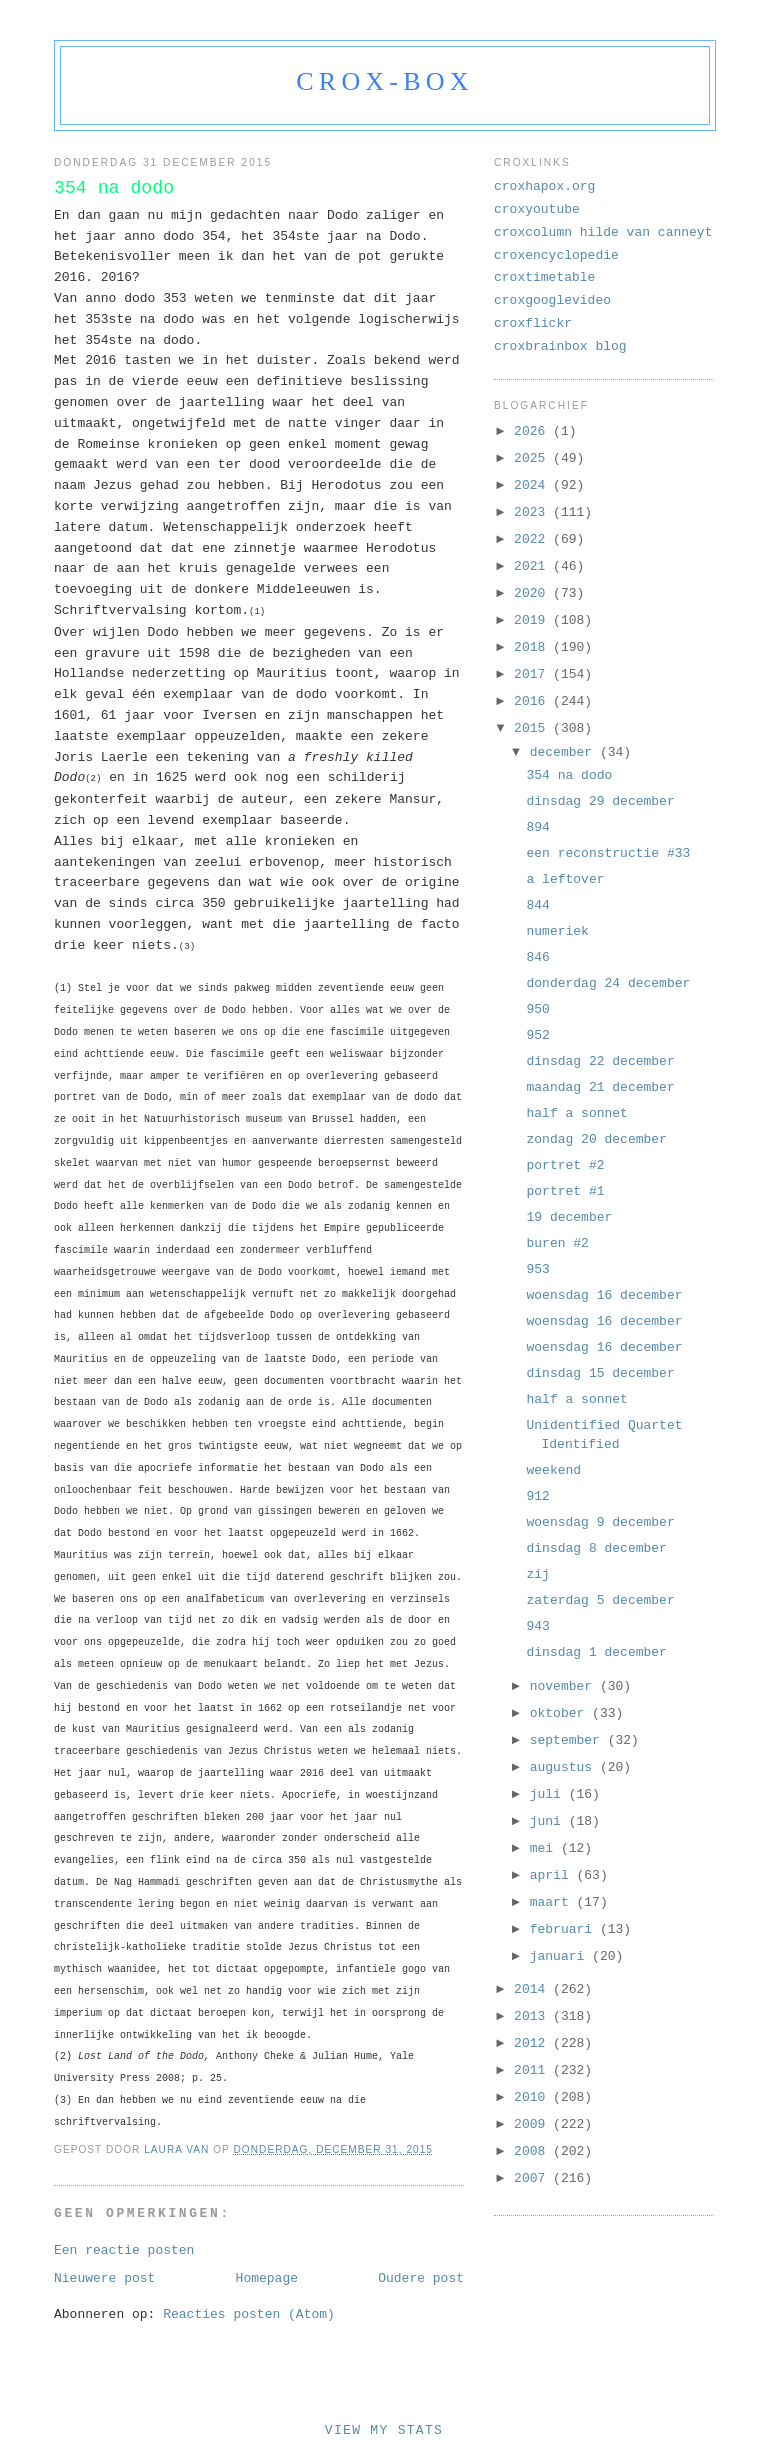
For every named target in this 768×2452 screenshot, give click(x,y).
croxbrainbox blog (560, 346)
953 (537, 1269)
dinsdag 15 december (600, 1373)
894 (537, 827)
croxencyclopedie (556, 255)
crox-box (384, 81)
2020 (533, 593)
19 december (569, 1217)
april (553, 1875)
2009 (533, 2124)
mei (545, 1848)
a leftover (565, 879)
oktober (561, 1713)
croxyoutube (537, 209)
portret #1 (565, 1191)
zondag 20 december (596, 1139)
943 (537, 1626)
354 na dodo (569, 775)
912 (537, 1496)
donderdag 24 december (608, 983)
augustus (565, 1767)
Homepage (267, 2278)
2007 (533, 2178)
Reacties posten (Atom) (249, 2314)
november (565, 1686)
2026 (533, 431)
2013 (533, 2016)
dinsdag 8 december (596, 1548)
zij (537, 1574)
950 (537, 1009)
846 (537, 957)
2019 (533, 620)
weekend (553, 1470)
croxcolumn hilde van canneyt (603, 232)
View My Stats (384, 2430)
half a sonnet (576, 1113)
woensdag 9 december (600, 1522)
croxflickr (533, 323)
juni (549, 1821)
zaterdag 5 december (600, 1600)
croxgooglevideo (552, 300)
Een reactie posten (124, 2250)
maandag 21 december (600, 1087)
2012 (533, 2043)
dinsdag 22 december (600, 1061)
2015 (533, 728)
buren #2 (557, 1243)
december (565, 752)
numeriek (557, 931)
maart (553, 1902)
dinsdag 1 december (596, 1652)
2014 (533, 1989)
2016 (533, 701)
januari (561, 1956)
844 (537, 905)
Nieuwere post (104, 2278)
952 (537, 1035)
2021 (533, 566)
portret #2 (565, 1165)
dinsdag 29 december (600, 801)
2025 (533, 458)
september (569, 1740)
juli (549, 1794)
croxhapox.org (544, 186)
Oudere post (421, 2278)
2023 (533, 512)
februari (565, 1929)
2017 (533, 674)
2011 (533, 2070)
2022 (533, 539)
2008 (533, 2151)
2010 (533, 2097)
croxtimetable (544, 277)
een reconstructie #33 (608, 853)
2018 (533, 647)
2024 (533, 485)
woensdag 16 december (604, 1295)
